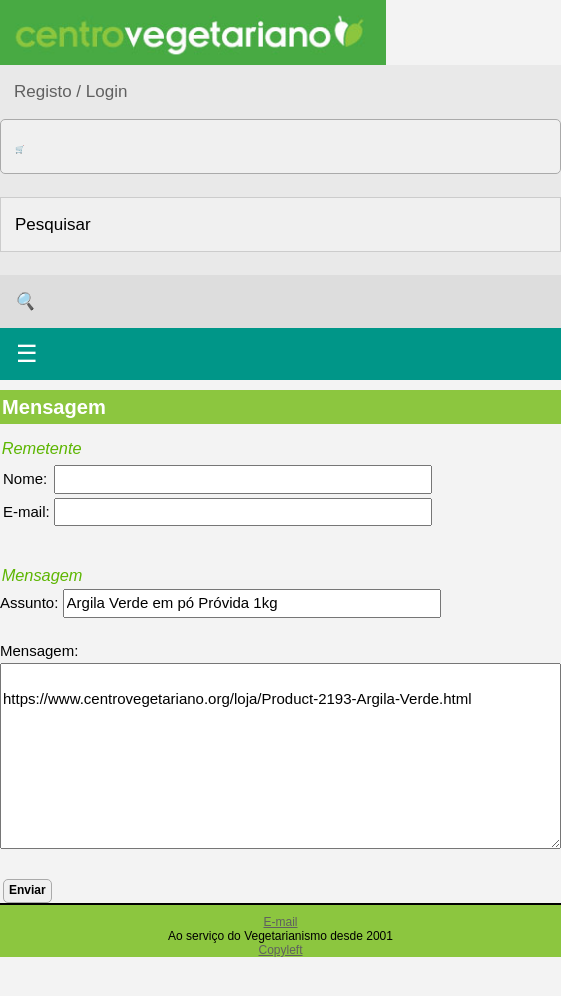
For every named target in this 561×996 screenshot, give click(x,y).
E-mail (280, 922)
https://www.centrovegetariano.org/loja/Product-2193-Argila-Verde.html (280, 756)
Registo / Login (70, 91)
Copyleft (280, 950)
